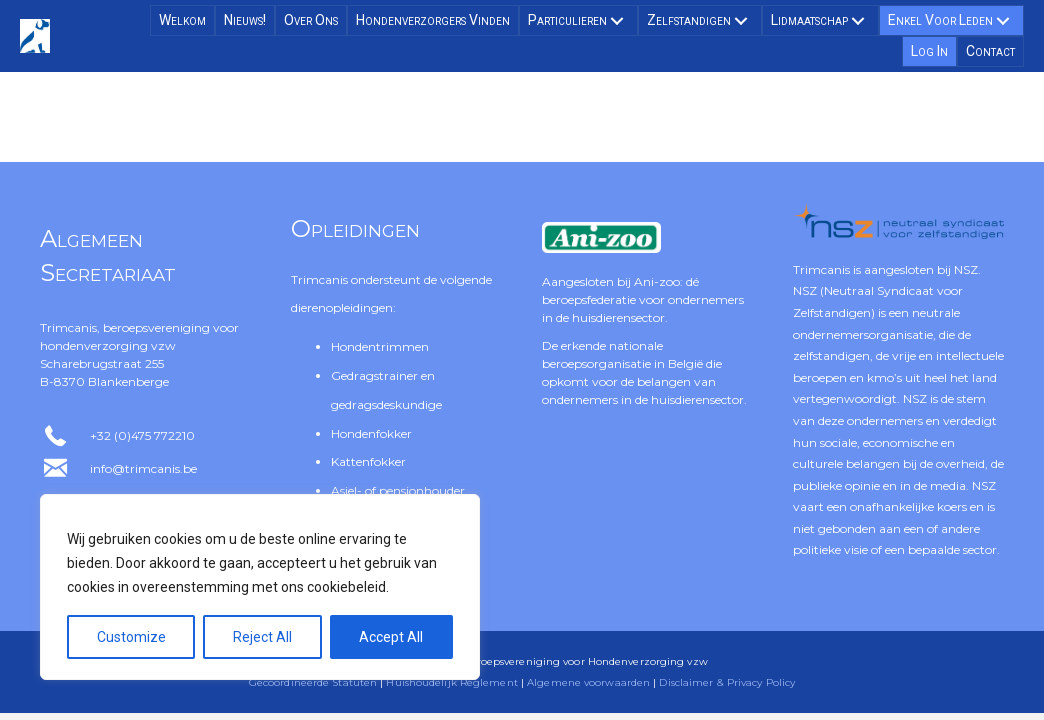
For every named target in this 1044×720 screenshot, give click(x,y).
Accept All (391, 637)
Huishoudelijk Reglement (451, 682)
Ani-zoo (657, 281)
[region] (260, 587)
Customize (131, 637)
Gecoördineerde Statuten (313, 682)
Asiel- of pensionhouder (398, 490)
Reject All (262, 637)
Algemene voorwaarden (588, 682)
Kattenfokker (368, 461)
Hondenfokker (371, 433)
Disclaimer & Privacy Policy (727, 682)
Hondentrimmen (380, 346)
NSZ (966, 269)
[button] (617, 21)
